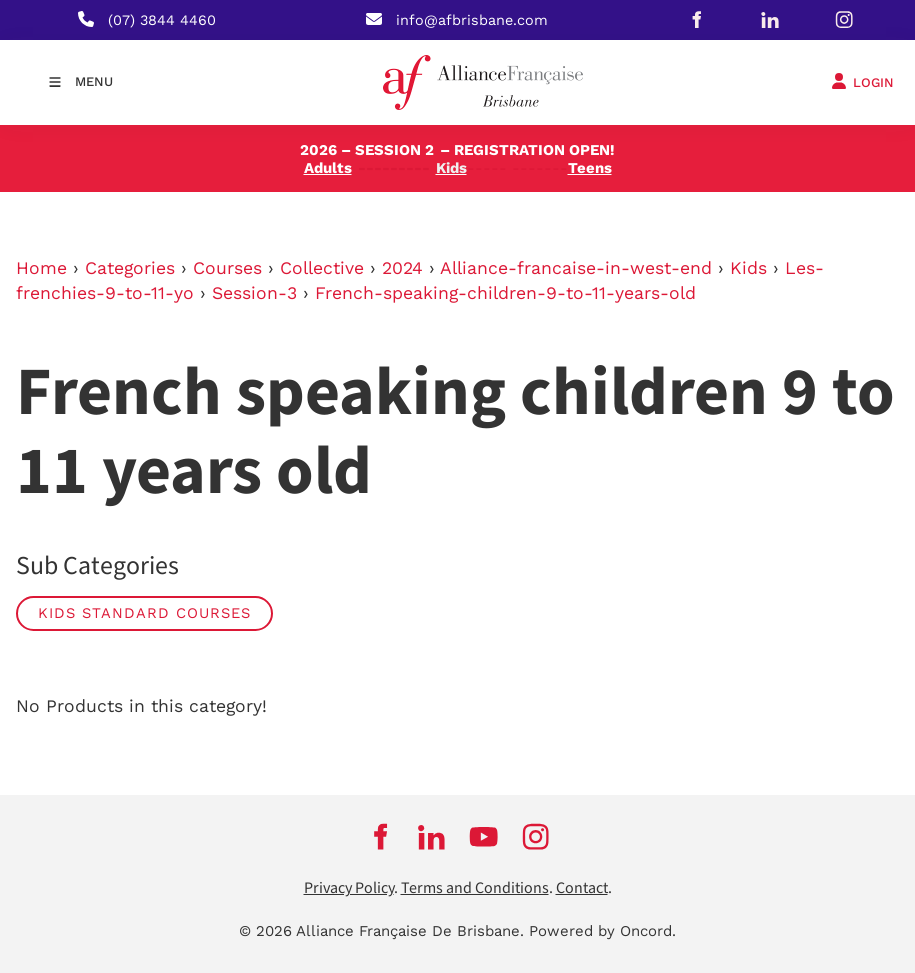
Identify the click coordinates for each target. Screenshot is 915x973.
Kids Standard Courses (144, 613)
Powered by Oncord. (602, 931)
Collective (322, 268)
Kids (748, 268)
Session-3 (254, 293)
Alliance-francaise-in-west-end (576, 268)
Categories (130, 268)
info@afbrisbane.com (472, 20)
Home (41, 268)
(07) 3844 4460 (162, 20)
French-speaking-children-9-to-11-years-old (505, 293)
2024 (402, 268)
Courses (227, 268)
